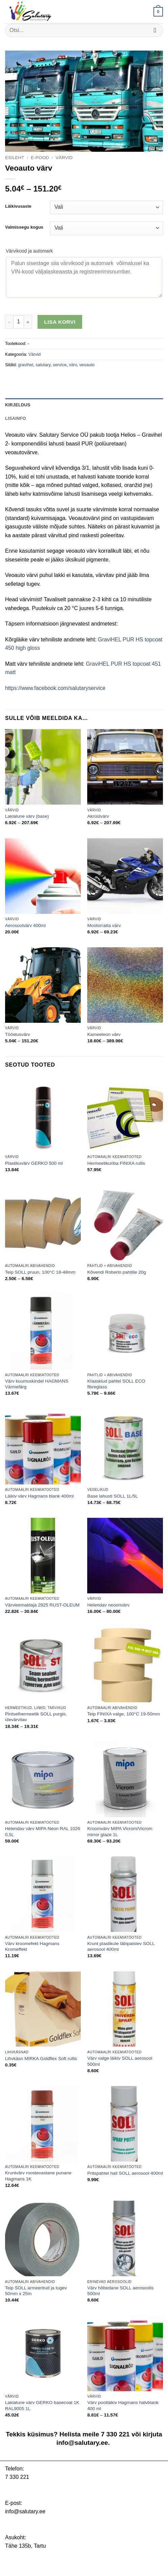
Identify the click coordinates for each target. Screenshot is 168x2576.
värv (73, 364)
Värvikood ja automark (29, 251)
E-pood (40, 157)
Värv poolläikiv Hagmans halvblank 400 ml (123, 2405)
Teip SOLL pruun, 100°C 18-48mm (40, 1272)
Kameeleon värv (103, 1034)
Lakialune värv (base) (27, 816)
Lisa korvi (60, 322)
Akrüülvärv (98, 816)
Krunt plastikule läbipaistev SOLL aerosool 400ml (120, 1946)
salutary (42, 364)
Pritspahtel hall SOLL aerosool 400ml (125, 2173)
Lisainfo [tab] (15, 418)
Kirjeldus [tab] (17, 404)
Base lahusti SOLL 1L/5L (112, 1496)
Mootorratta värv (104, 925)
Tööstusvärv (17, 1034)
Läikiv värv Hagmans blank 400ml (39, 1496)
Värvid (63, 157)
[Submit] (155, 30)
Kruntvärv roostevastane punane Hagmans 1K (38, 2175)
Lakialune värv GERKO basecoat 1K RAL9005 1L (42, 2405)
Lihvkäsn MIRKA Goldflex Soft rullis (41, 2058)
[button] (158, 11)
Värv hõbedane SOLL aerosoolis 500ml (120, 2290)
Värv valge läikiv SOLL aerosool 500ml (119, 2061)
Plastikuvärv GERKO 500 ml (34, 1163)
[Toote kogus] (18, 321)
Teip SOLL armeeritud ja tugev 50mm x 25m (36, 2290)
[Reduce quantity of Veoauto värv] (9, 321)
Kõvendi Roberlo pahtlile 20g (116, 1272)
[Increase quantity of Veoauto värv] (28, 321)
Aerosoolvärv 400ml (25, 925)
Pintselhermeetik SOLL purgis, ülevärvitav (36, 1717)
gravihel (25, 364)
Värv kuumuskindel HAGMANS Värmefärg (36, 1384)
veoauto (87, 364)
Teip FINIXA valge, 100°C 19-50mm (123, 1713)
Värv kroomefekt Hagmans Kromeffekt (32, 1946)
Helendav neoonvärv (108, 1605)
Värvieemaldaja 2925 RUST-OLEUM (42, 1605)
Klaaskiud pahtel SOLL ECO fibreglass (116, 1384)
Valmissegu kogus (24, 227)
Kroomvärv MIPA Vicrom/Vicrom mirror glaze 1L (119, 1831)
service (60, 364)
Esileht (14, 157)
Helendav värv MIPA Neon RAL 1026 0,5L (42, 1831)
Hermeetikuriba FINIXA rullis (116, 1163)
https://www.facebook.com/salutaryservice (55, 688)
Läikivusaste (18, 206)
